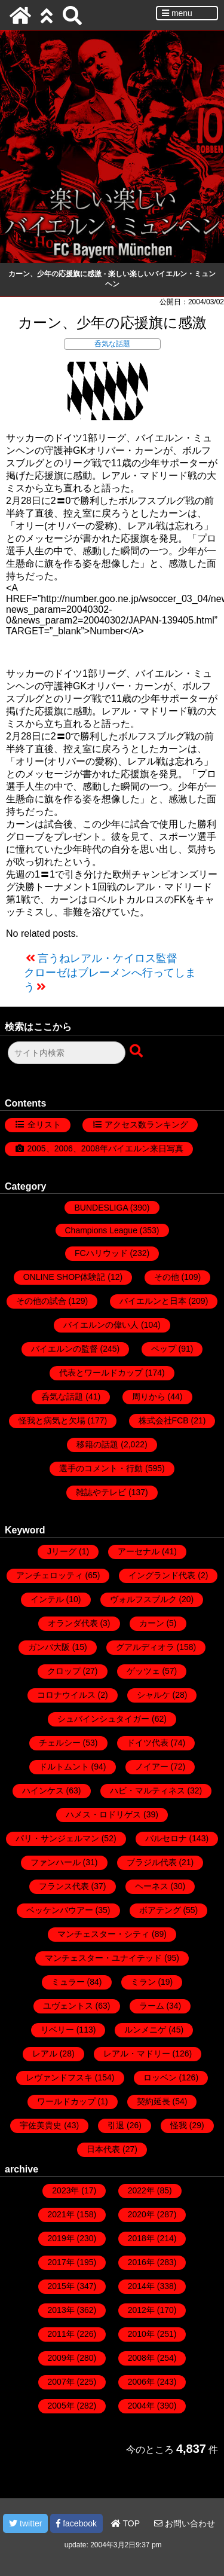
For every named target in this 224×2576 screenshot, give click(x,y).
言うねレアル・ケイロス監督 (107, 958)
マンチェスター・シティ (103, 1934)
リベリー (57, 2029)
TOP (125, 2523)
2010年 (141, 2334)
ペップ (163, 1348)
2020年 (141, 2214)
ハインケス (43, 1790)
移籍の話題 (97, 1444)
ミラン (143, 1982)
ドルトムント (64, 1766)
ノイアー (151, 1766)
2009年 (61, 2358)
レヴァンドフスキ (59, 2077)
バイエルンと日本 (152, 1301)
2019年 (61, 2238)
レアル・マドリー (136, 2053)
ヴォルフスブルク (143, 1599)
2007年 (61, 2381)
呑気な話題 (112, 344)
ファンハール (55, 1862)
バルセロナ (166, 1838)
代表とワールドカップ (101, 1372)
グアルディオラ (145, 1647)
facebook (76, 2523)
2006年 (141, 2381)
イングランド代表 (161, 1575)
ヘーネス (151, 1886)
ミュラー (68, 1982)
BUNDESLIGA (100, 1207)
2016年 (141, 2262)
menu (177, 13)
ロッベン (160, 2077)
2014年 (141, 2286)
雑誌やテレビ (101, 1492)
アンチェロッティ (49, 1575)
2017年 (61, 2262)
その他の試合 (41, 1301)
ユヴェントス (68, 2005)
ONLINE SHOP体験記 (64, 1277)
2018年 (141, 2238)
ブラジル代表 (152, 1862)
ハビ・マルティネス (147, 1790)
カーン (151, 1623)
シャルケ (153, 1695)
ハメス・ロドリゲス (103, 1814)
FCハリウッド (101, 1253)
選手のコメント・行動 (101, 1468)
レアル (44, 2053)
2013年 (61, 2310)
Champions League (101, 1230)
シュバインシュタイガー (103, 1719)
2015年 (61, 2286)
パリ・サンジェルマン (57, 1838)
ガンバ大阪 (49, 1647)
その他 (166, 1277)
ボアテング (160, 1910)
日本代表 (103, 2149)
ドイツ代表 (147, 1742)
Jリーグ (61, 1551)
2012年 (141, 2310)
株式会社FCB (164, 1420)
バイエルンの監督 (64, 1348)
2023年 (65, 2190)
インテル (47, 1599)
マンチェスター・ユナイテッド (103, 1958)
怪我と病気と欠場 (52, 1420)
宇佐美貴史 (41, 2125)
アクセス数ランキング (146, 1124)
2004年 (141, 2405)
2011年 (61, 2334)
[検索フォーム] (66, 1052)
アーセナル (138, 1551)
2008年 (141, 2358)
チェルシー (60, 1742)
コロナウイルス (66, 1695)
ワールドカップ (66, 2101)
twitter (25, 2523)
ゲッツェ (143, 1671)
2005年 (61, 2405)
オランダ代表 (73, 1623)
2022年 (141, 2190)
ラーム (151, 2005)
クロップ (64, 1671)
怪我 (178, 2125)
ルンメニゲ (145, 2029)
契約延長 (153, 2101)
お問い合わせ (184, 2523)
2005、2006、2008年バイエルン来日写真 (105, 1148)
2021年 (61, 2214)
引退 (116, 2125)
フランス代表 (64, 1886)
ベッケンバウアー (59, 1910)
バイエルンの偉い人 (101, 1325)
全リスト (44, 1124)
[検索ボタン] (137, 1051)
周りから (148, 1396)
